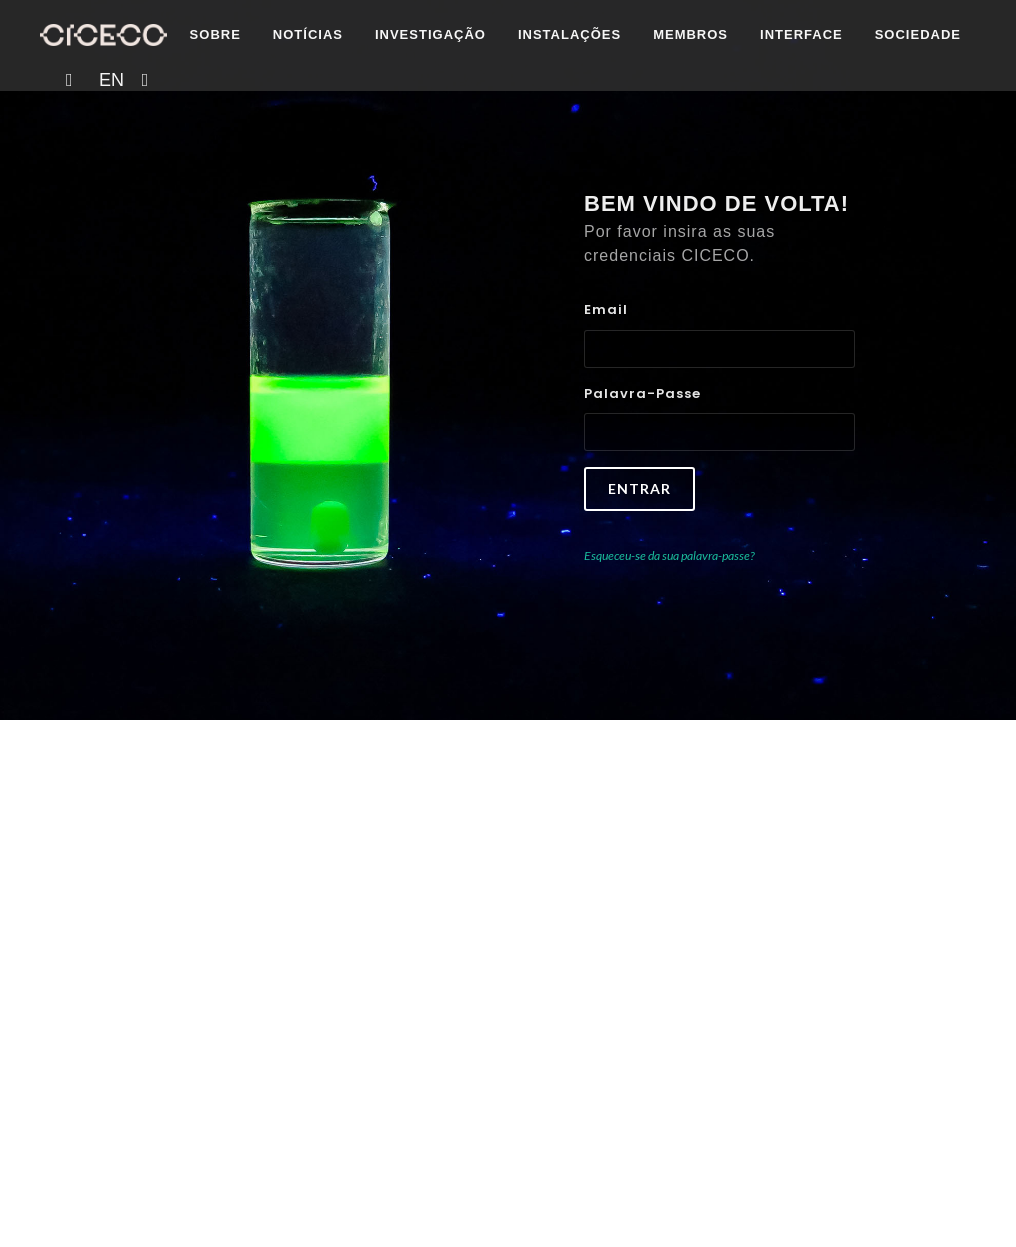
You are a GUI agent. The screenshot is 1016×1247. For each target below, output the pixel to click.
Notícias (173, 104)
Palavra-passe (642, 393)
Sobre (80, 104)
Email (606, 309)
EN (910, 105)
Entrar (639, 488)
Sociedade (783, 104)
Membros (556, 104)
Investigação (295, 104)
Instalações (434, 104)
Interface (666, 104)
